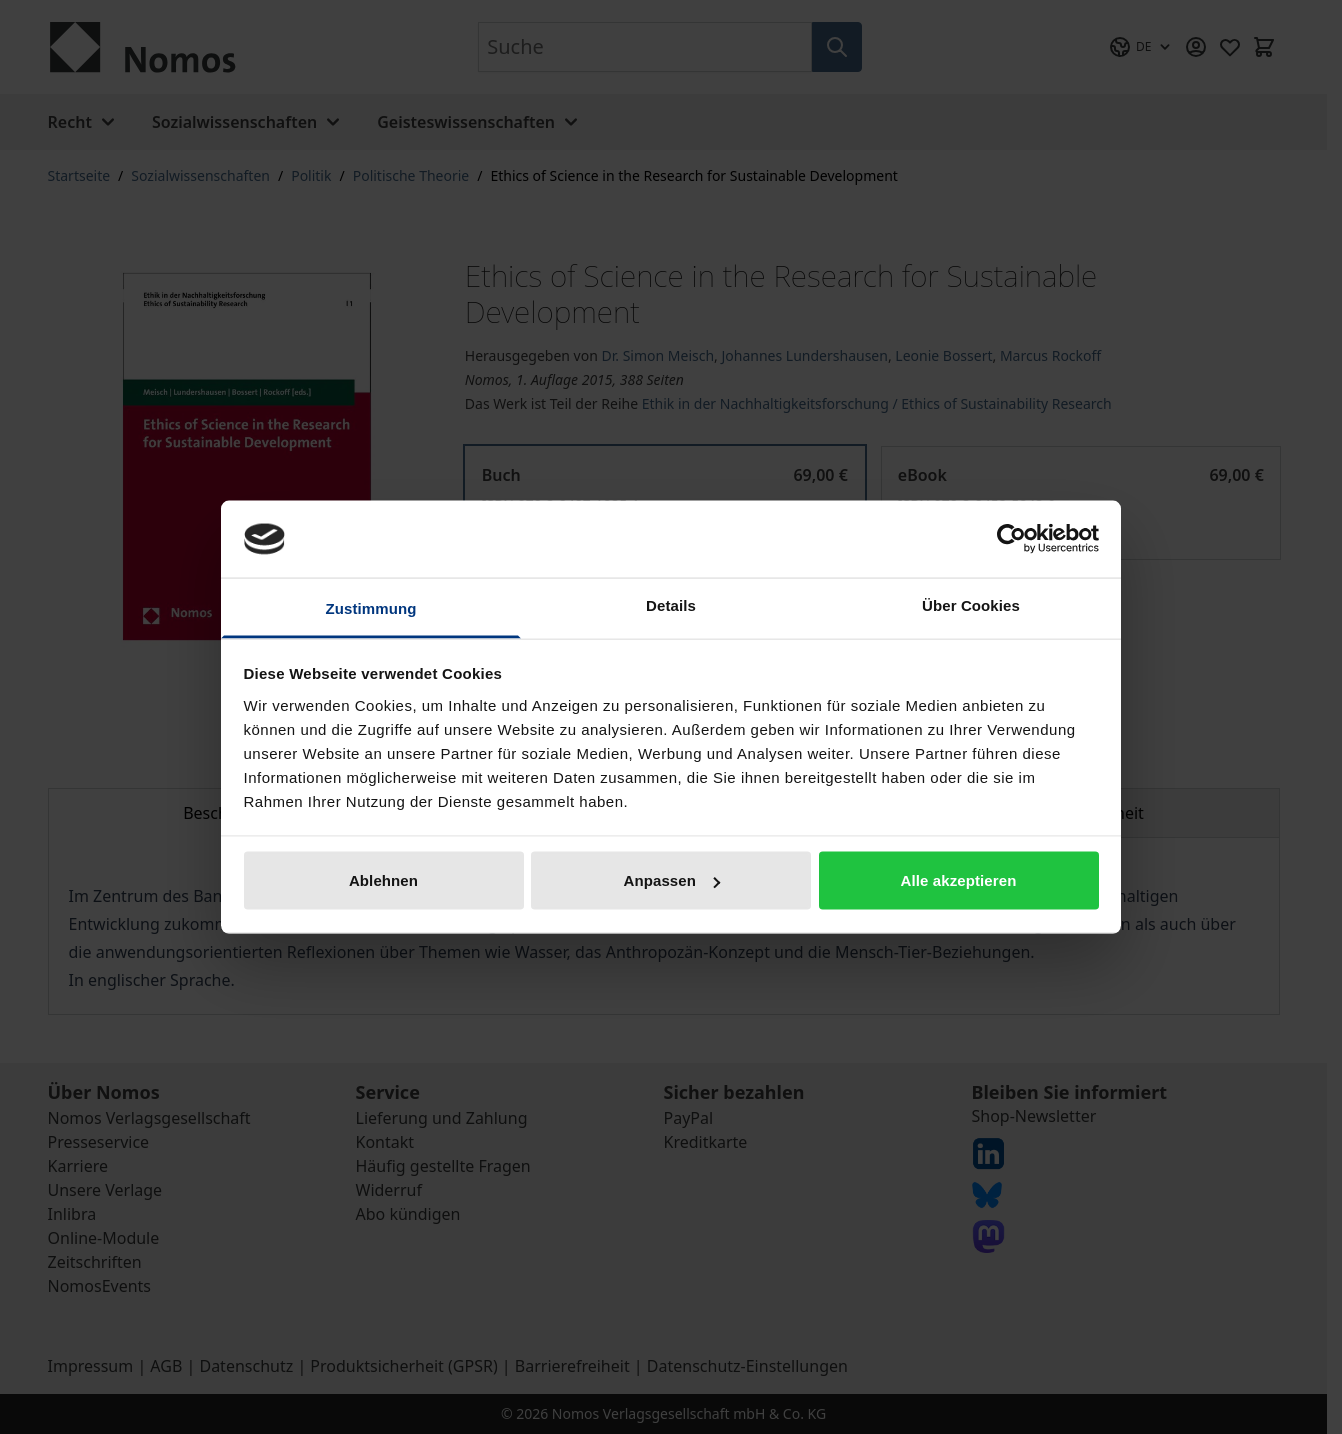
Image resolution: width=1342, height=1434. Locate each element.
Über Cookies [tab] (971, 604)
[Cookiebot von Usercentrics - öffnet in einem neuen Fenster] (1011, 539)
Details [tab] (671, 604)
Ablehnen (383, 880)
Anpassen (672, 880)
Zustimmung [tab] (371, 607)
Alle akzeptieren (959, 880)
